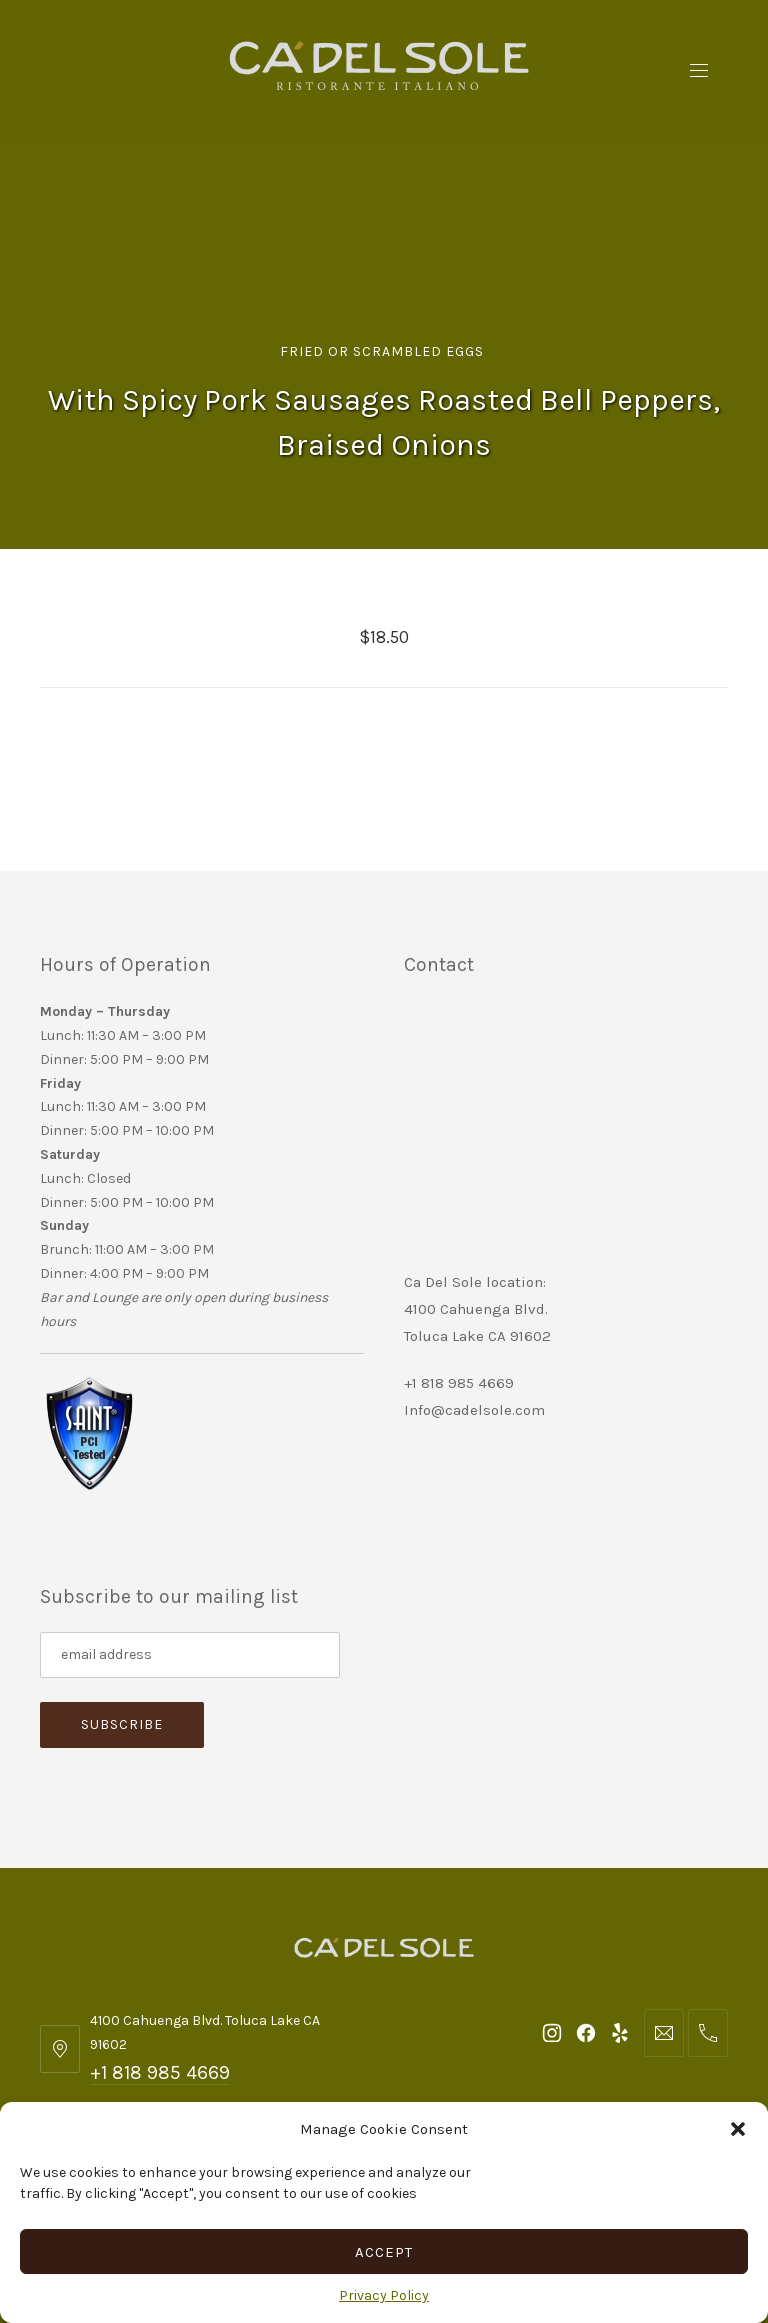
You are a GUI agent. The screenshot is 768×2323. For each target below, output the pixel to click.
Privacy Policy (384, 2295)
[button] (738, 2129)
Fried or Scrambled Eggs (382, 351)
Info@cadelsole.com (474, 1410)
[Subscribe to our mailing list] (190, 1655)
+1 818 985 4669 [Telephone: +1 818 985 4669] (160, 2072)
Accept (384, 2252)
